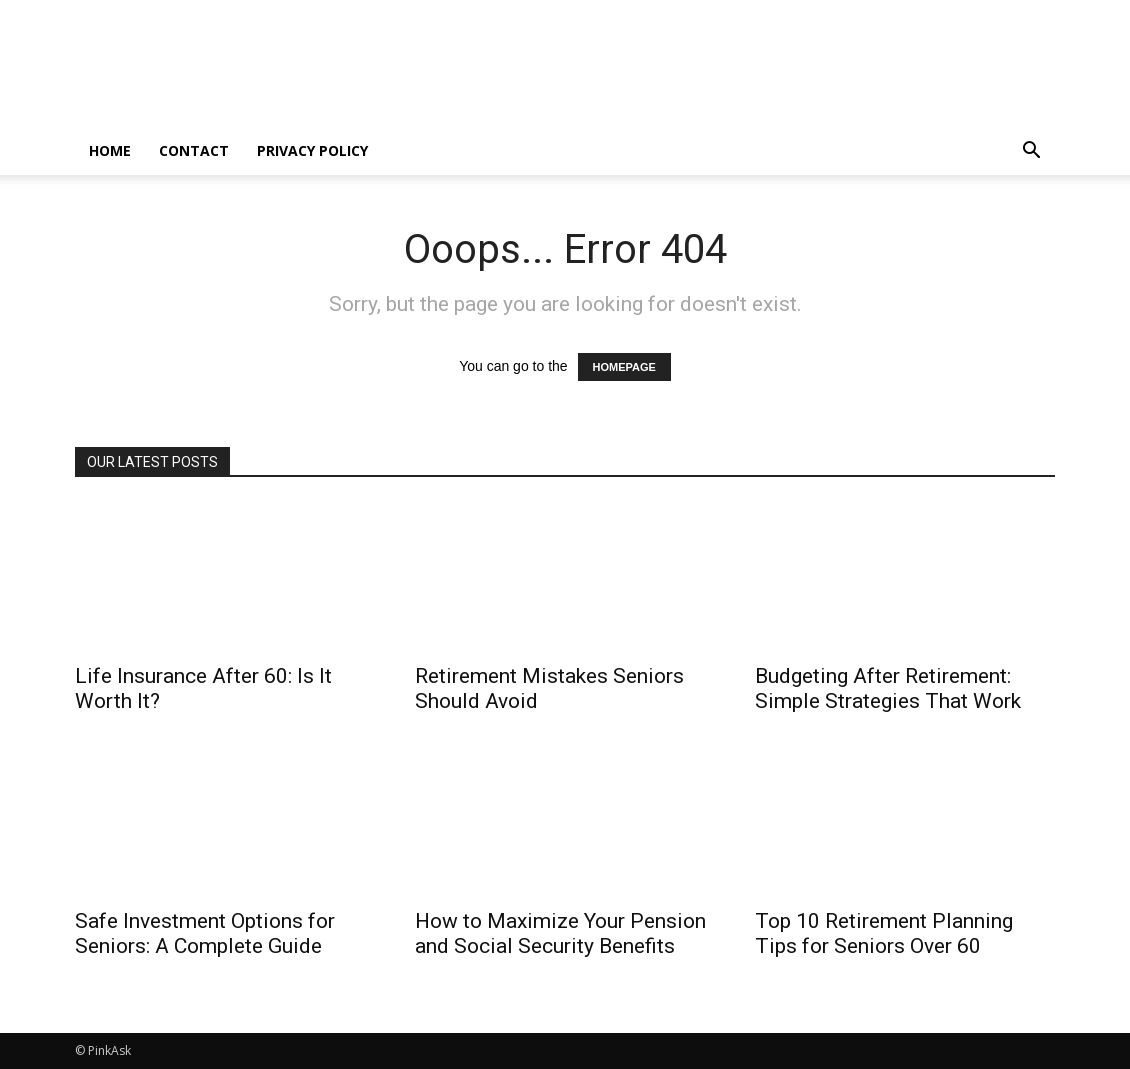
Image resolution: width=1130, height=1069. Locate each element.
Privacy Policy (312, 150)
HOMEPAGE (624, 367)
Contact (194, 150)
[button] (1031, 152)
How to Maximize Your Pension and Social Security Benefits (560, 933)
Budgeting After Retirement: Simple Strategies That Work (888, 688)
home (110, 150)
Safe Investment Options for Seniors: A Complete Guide (205, 933)
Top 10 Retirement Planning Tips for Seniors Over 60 (884, 933)
